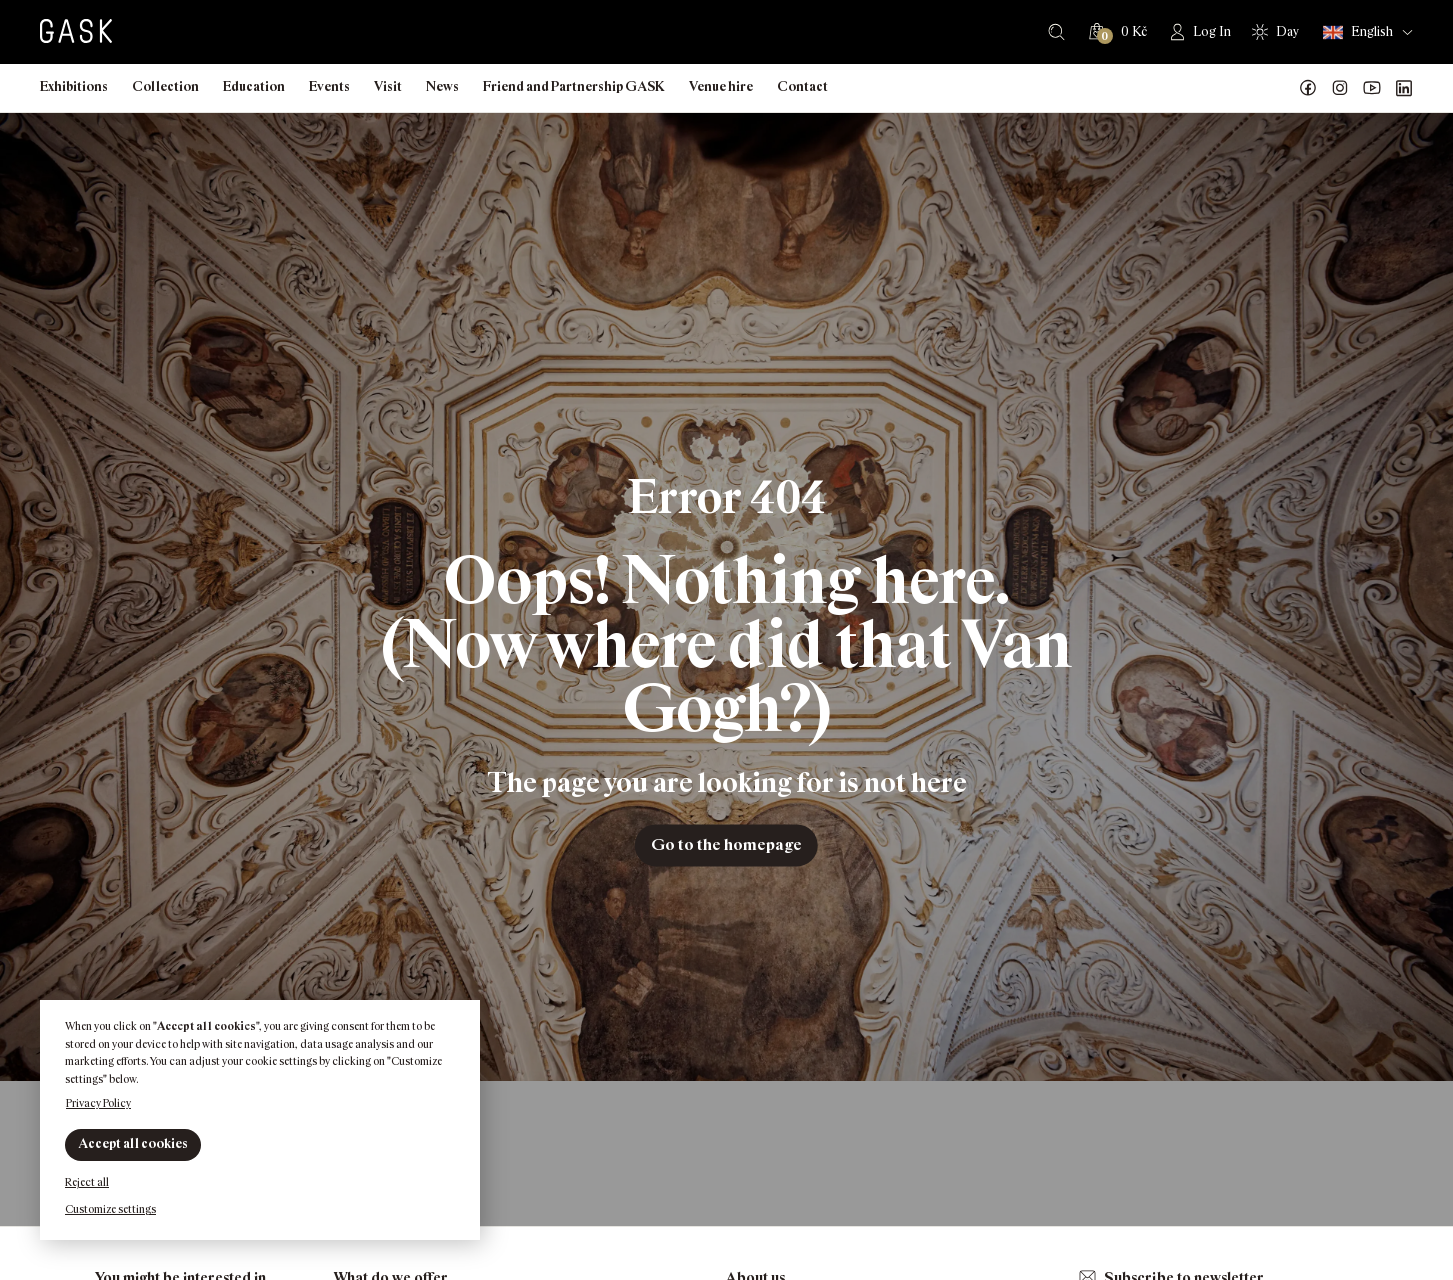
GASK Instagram (1340, 88)
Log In (1212, 31)
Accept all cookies (133, 1143)
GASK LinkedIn (1404, 88)
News (442, 86)
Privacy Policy (98, 1103)
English (1358, 32)
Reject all (87, 1182)
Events (329, 86)
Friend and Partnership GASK (574, 86)
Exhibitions (74, 86)
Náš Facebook (1308, 88)
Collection (165, 86)
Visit (388, 86)
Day (1287, 31)
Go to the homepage (726, 844)
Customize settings (110, 1209)
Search (1056, 32)
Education (254, 86)
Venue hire (721, 86)
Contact (802, 86)
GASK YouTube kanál (1372, 88)
